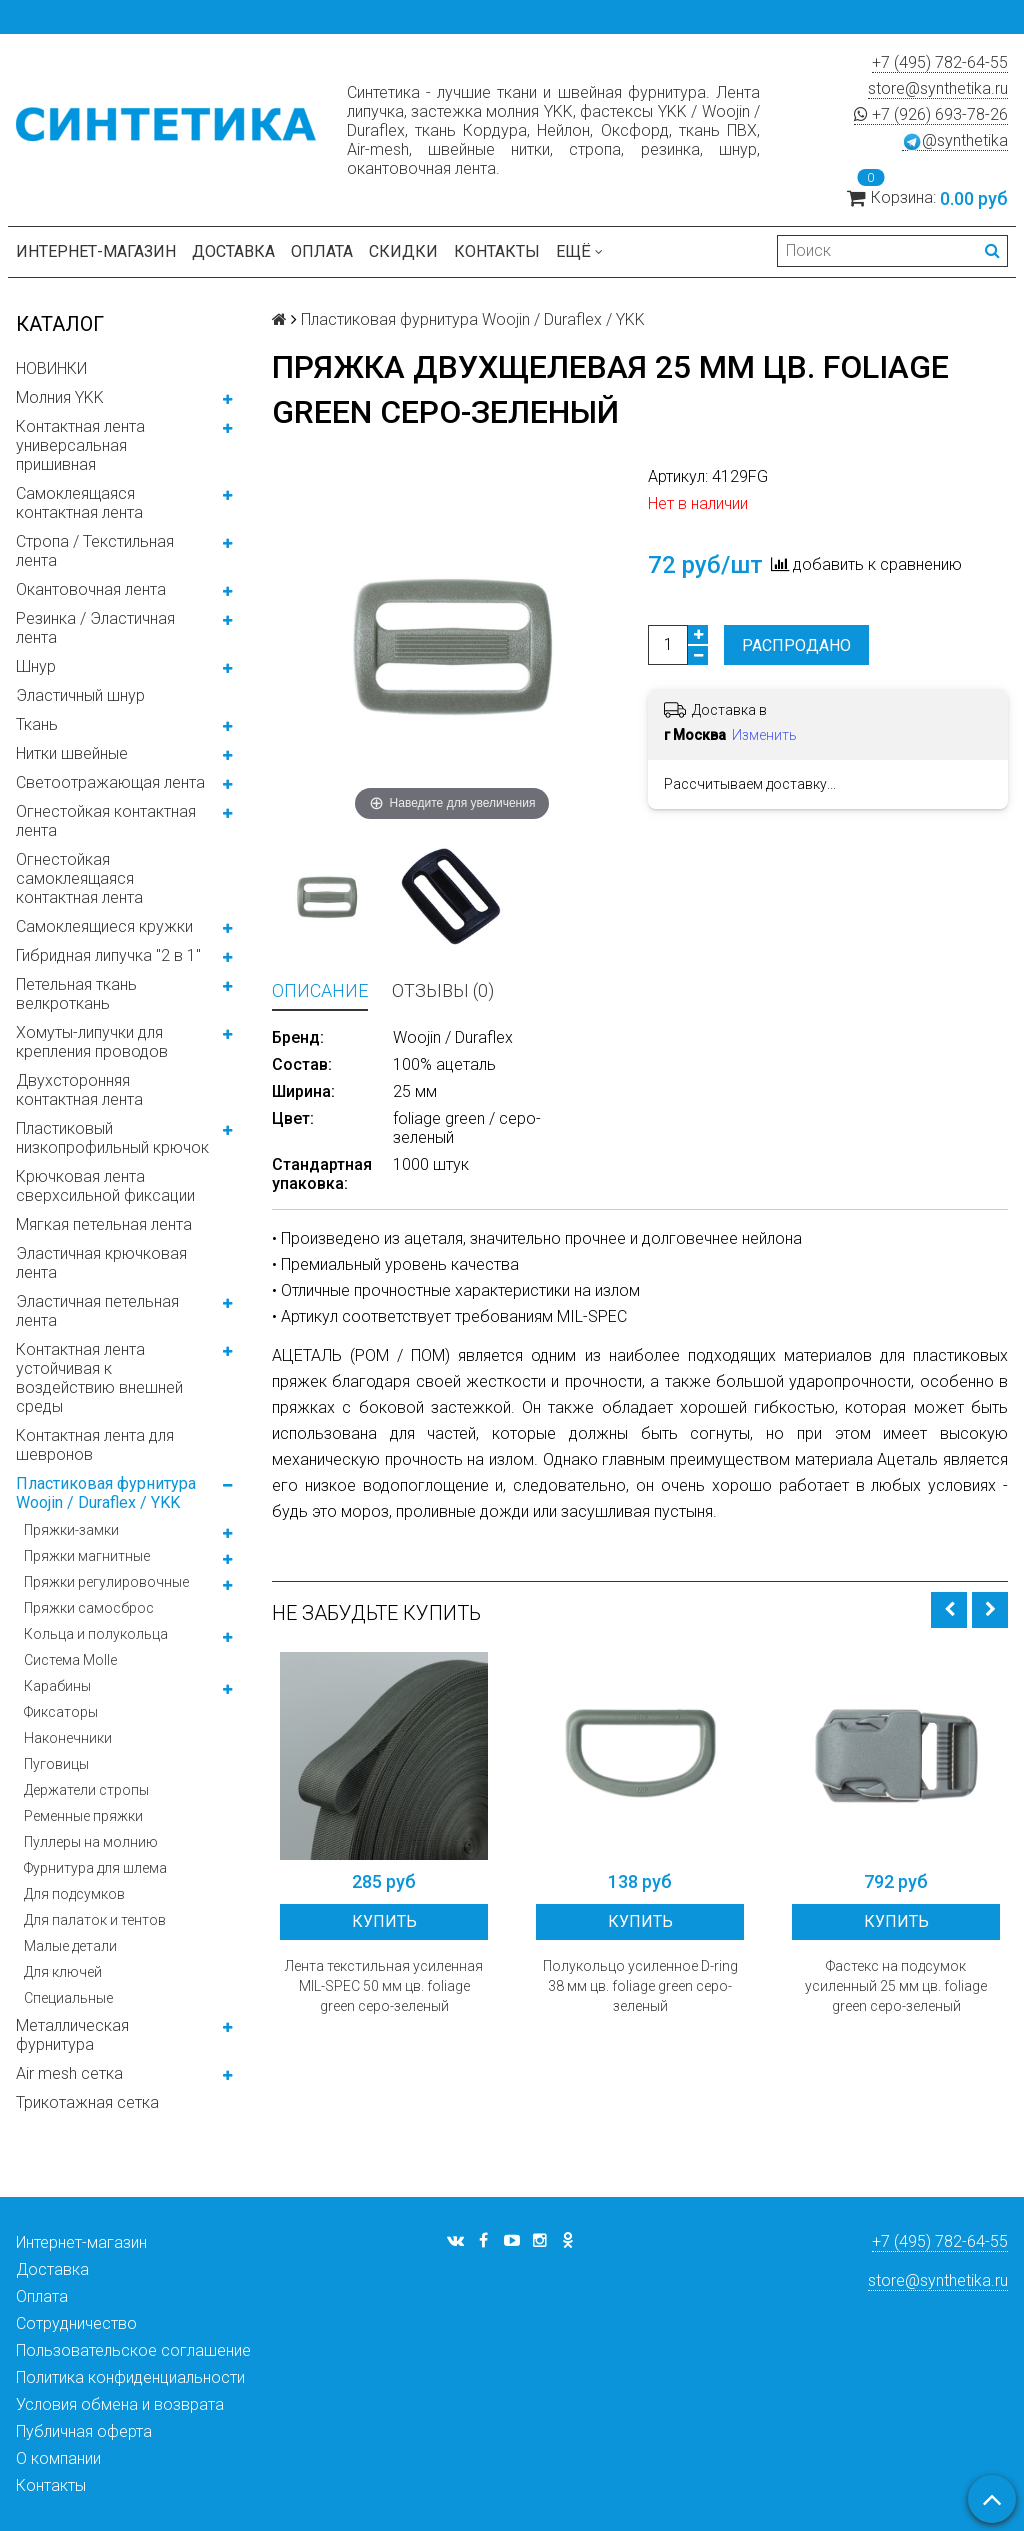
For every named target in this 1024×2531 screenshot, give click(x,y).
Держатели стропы (86, 1790)
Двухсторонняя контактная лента (79, 1090)
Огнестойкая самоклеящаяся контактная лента (79, 878)
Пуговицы (56, 1764)
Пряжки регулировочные (106, 1582)
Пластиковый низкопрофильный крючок (112, 1138)
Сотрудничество (76, 2323)
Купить (384, 1921)
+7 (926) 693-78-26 (931, 114)
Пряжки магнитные (87, 1556)
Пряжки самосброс (89, 1608)
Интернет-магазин (96, 251)
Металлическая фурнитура (72, 2035)
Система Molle (70, 1660)
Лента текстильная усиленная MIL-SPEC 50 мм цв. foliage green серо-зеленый (384, 1986)
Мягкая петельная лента (104, 1224)
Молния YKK (60, 397)
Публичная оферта (84, 2431)
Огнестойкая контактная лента (106, 821)
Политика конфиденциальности (130, 2377)
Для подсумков (74, 1894)
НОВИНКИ (51, 368)
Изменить (764, 735)
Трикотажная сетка (87, 2102)
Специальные (68, 1998)
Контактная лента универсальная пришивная (80, 445)
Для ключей (63, 1972)
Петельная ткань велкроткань (76, 994)
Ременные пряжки (83, 1816)
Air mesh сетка (69, 2073)
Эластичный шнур (80, 695)
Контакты (497, 251)
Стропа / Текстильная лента (95, 551)
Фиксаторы (61, 1712)
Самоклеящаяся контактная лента (79, 503)
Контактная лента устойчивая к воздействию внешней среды (99, 1378)
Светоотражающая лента (110, 782)
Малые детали (70, 1946)
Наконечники (68, 1738)
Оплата (322, 251)
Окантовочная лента (91, 589)
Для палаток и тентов (95, 1920)
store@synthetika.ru (938, 88)
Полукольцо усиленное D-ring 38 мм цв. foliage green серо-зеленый (640, 1986)
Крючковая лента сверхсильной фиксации (105, 1186)
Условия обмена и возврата (120, 2404)
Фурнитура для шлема (95, 1868)
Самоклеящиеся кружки (104, 926)
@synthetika (955, 141)
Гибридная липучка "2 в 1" (108, 955)
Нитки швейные (72, 753)
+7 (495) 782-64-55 (940, 62)
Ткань (37, 724)
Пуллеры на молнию (91, 1842)
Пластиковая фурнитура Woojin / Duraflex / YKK (106, 1493)
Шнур (36, 666)
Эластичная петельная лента (97, 1311)
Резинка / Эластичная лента (95, 628)
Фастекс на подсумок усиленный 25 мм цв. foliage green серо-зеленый (896, 1986)
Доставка (233, 251)
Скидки (403, 251)
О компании (58, 2458)
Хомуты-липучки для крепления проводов (92, 1042)
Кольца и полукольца (96, 1634)
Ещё (579, 251)
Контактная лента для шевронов (95, 1445)
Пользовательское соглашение (133, 2350)
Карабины (57, 1686)
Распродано (796, 645)
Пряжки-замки (71, 1530)
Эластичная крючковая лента (101, 1263)
